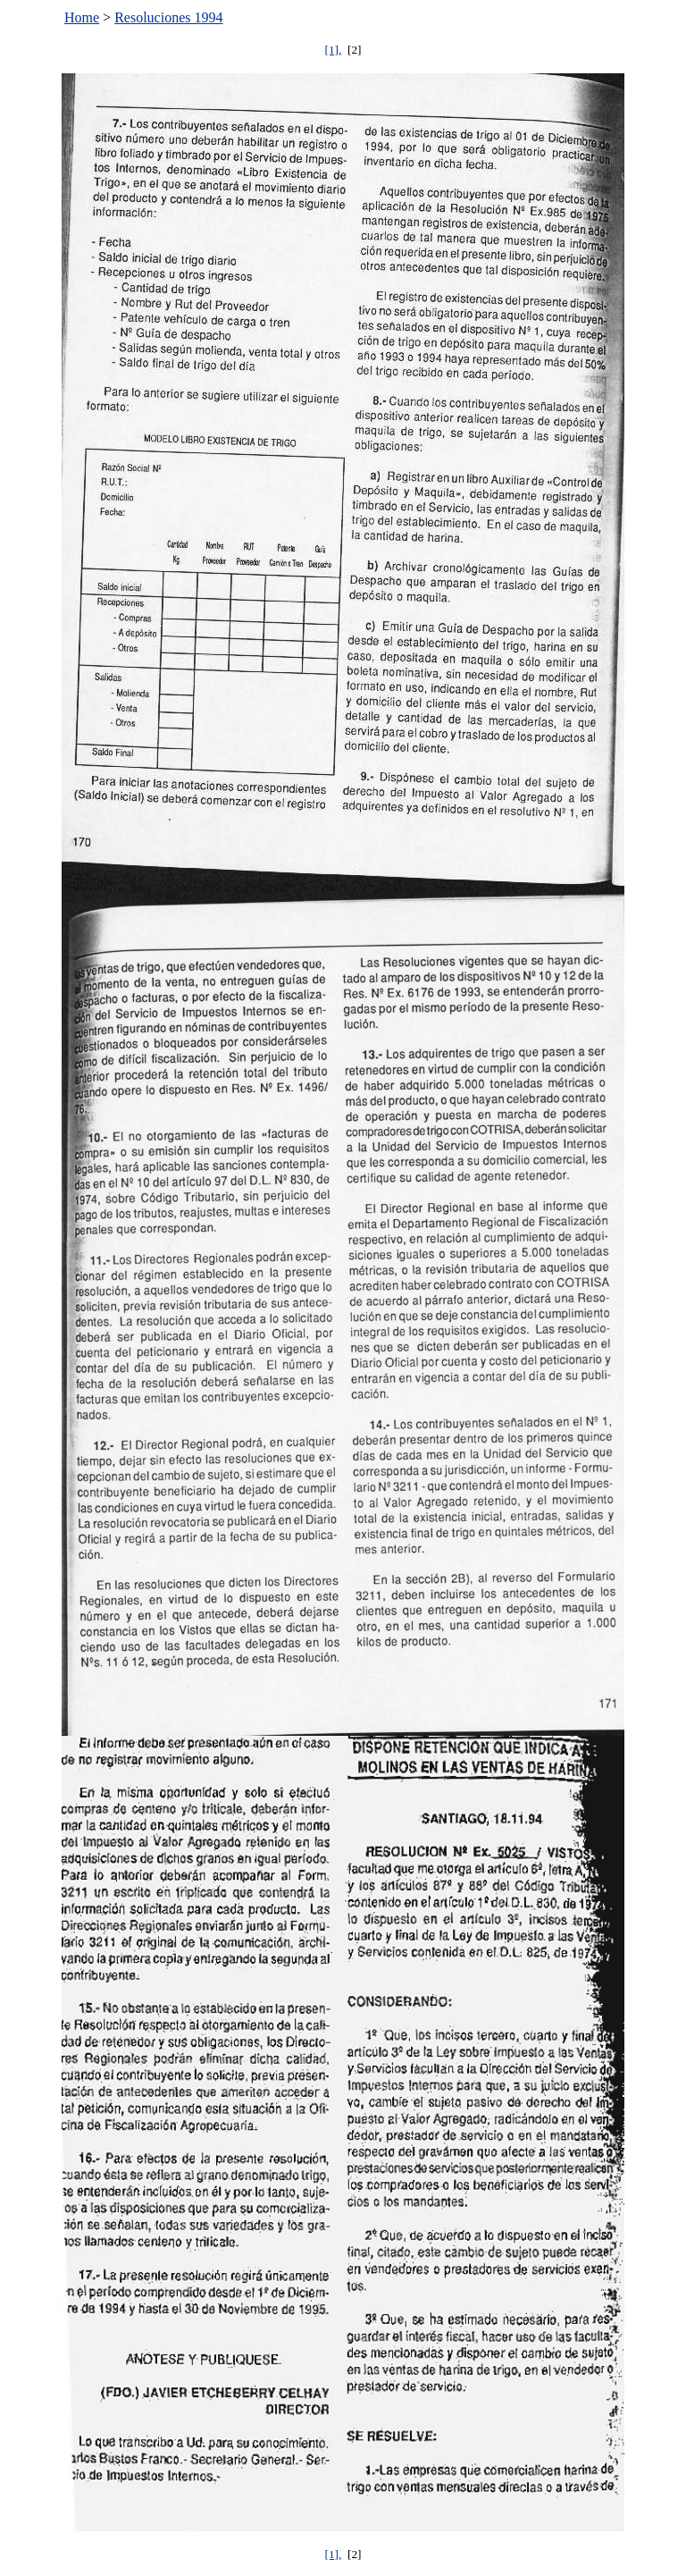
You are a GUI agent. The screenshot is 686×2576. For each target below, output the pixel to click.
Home (81, 17)
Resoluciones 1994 (168, 17)
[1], (332, 49)
